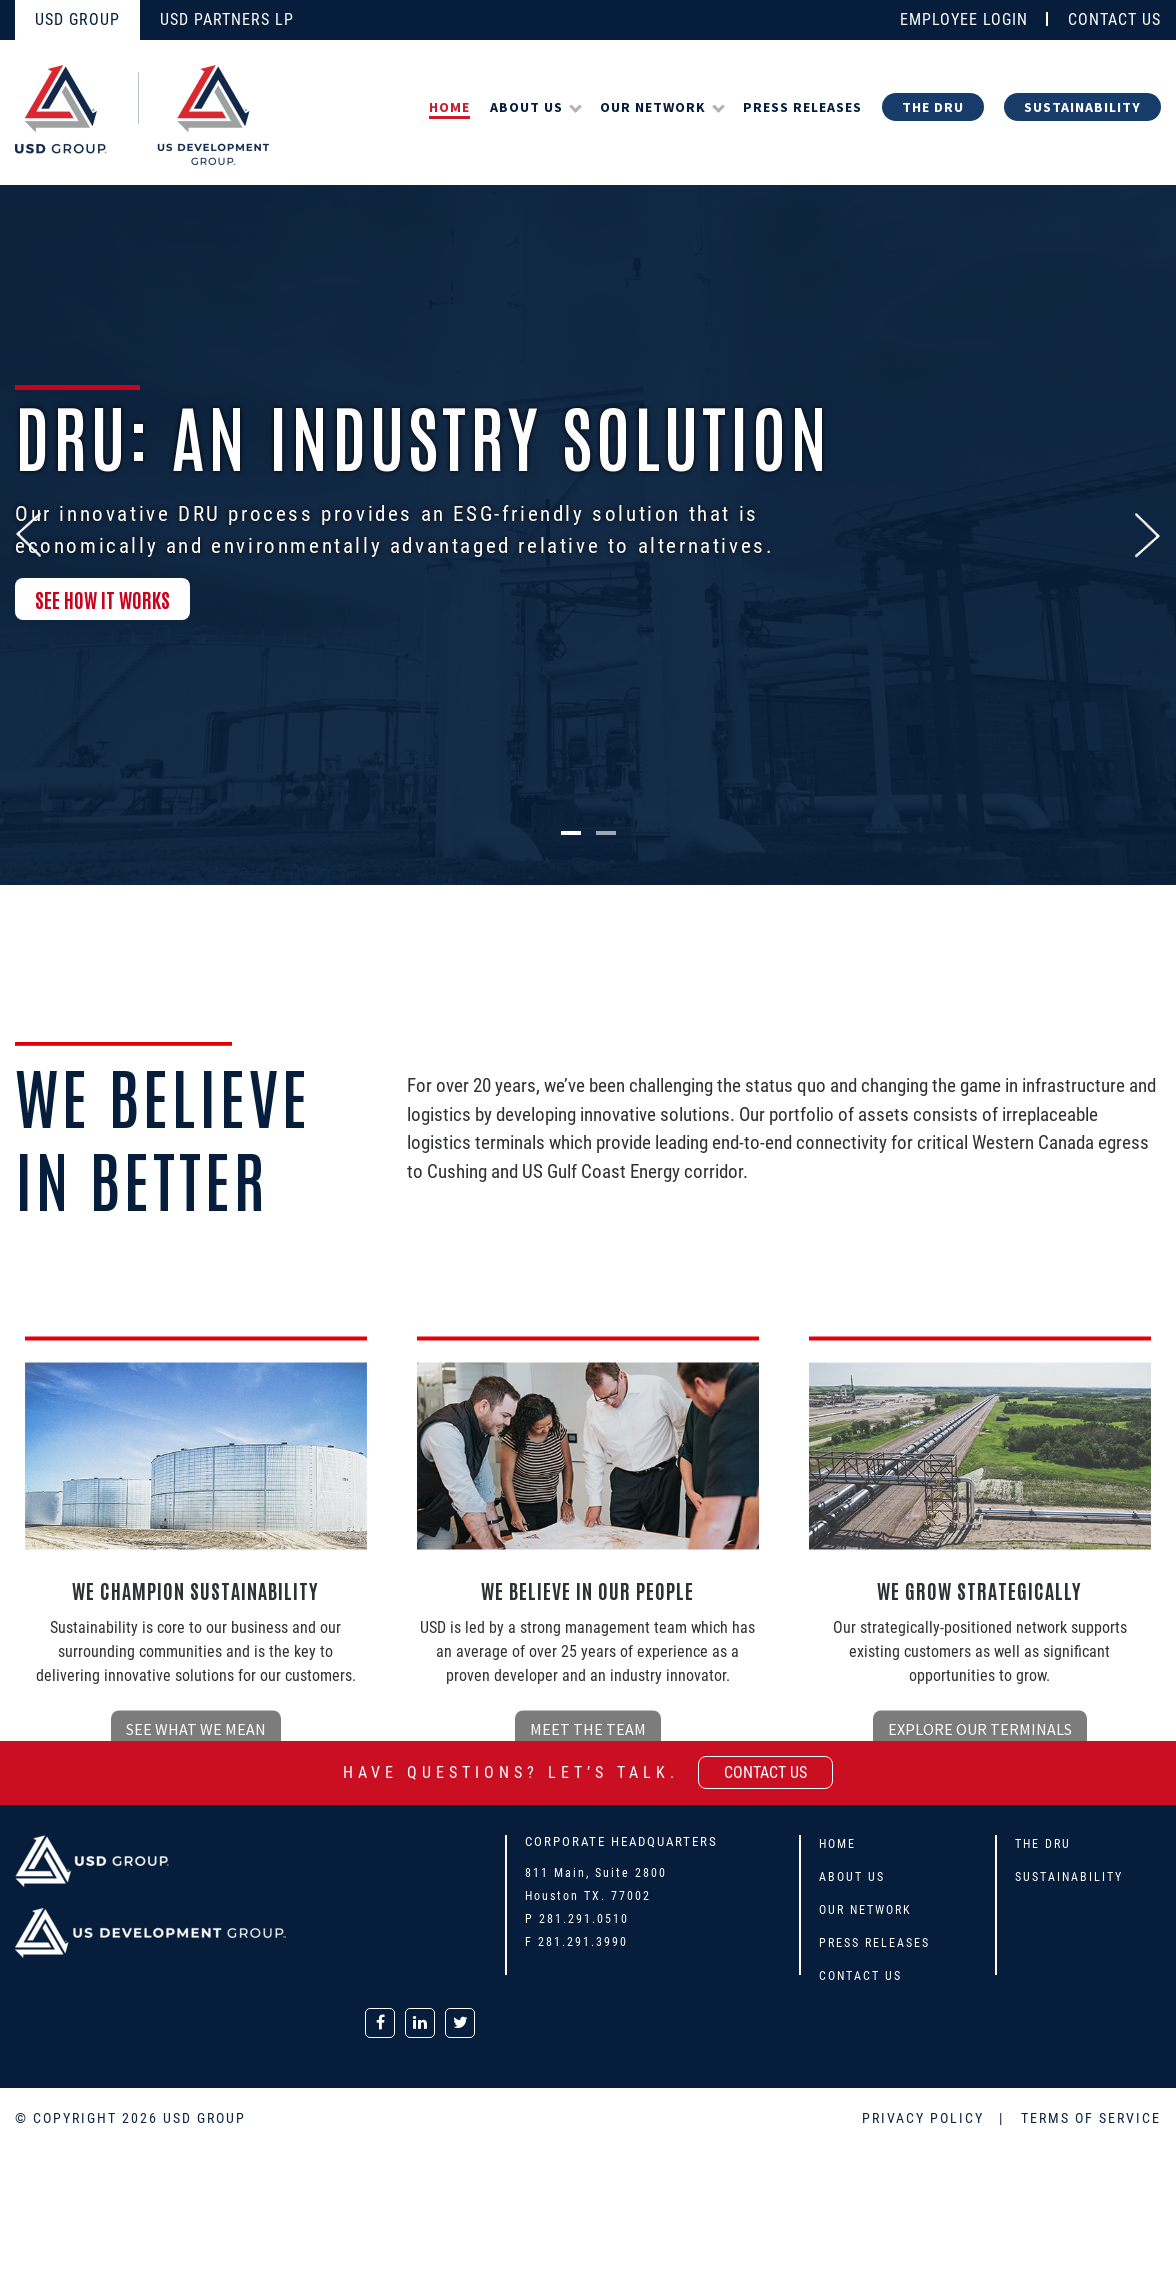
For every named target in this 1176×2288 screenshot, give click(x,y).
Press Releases (802, 107)
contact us (765, 1772)
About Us (526, 107)
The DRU (933, 107)
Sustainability (1082, 107)
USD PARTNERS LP (227, 19)
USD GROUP (77, 19)
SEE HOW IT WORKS (102, 604)
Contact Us (860, 1976)
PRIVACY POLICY (925, 2118)
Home (449, 107)
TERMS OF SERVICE (1091, 2118)
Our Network (653, 107)
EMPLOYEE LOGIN (964, 19)
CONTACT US (1114, 19)
